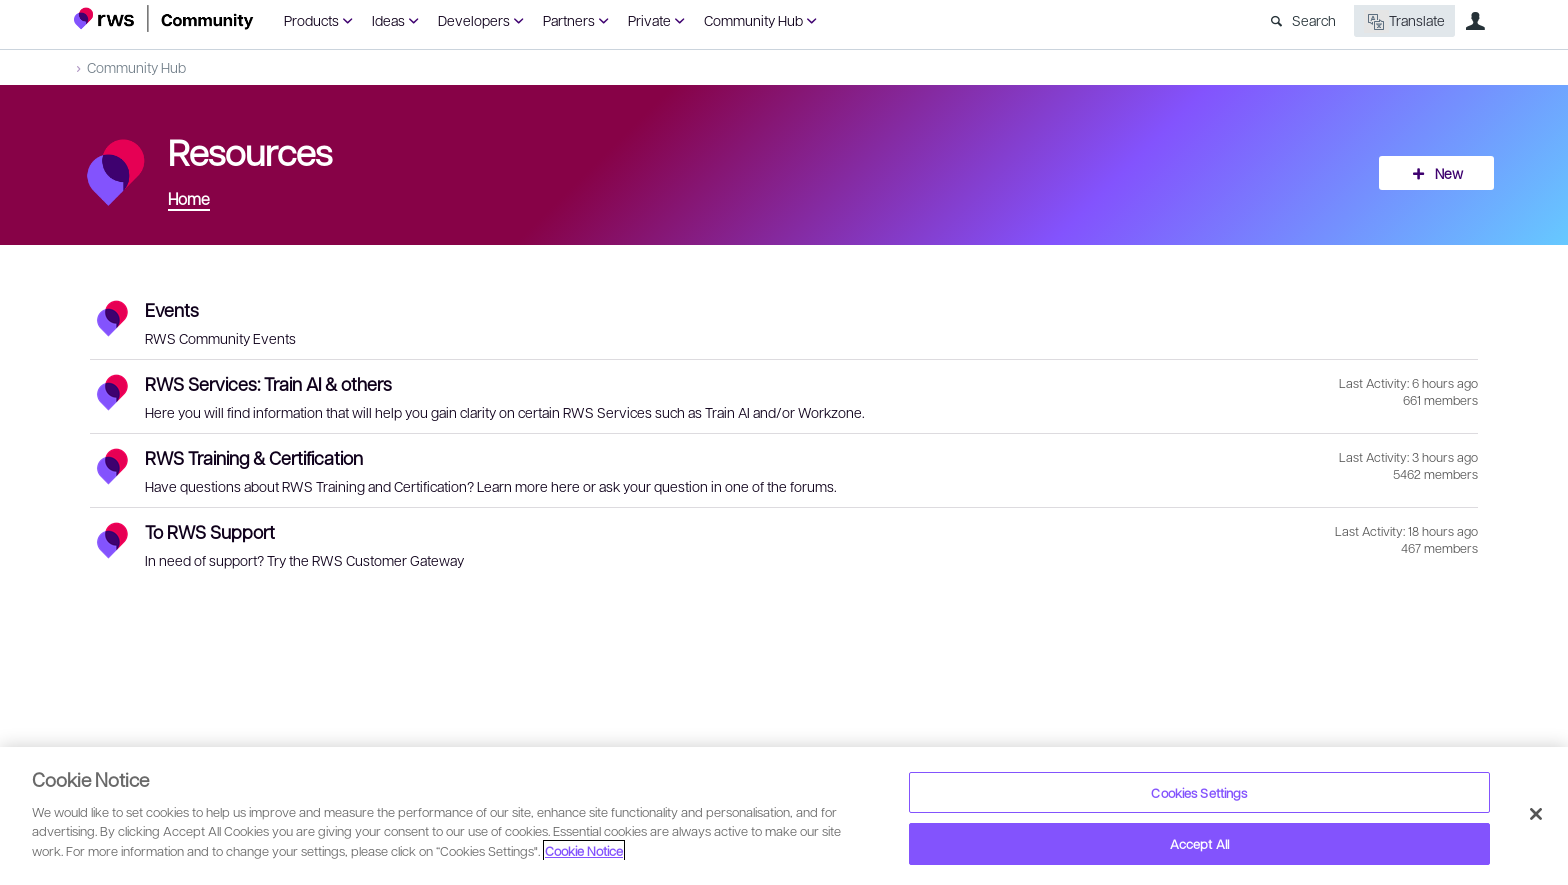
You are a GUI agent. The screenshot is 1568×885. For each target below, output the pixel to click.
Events (172, 309)
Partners (569, 20)
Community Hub (753, 20)
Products (311, 20)
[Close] (1536, 814)
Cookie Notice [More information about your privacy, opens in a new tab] (584, 850)
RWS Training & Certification (254, 457)
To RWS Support (210, 531)
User (1475, 21)
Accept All (1199, 843)
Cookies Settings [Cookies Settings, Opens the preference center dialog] (1199, 792)
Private (649, 20)
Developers (474, 20)
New (1449, 173)
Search (1314, 20)
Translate (1404, 21)
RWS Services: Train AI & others (268, 383)
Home (189, 198)
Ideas (388, 20)
